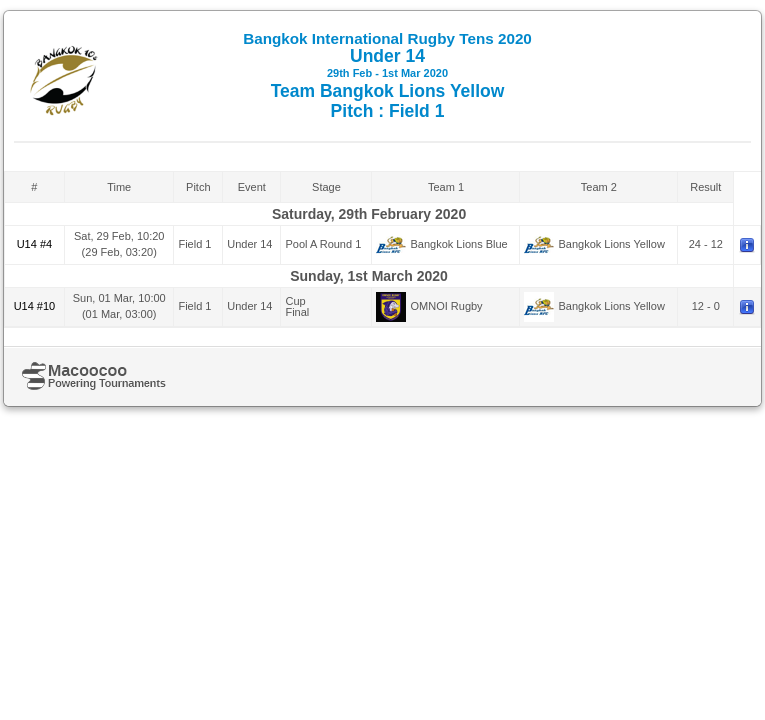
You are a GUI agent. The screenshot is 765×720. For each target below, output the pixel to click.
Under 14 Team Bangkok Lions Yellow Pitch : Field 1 (387, 75)
